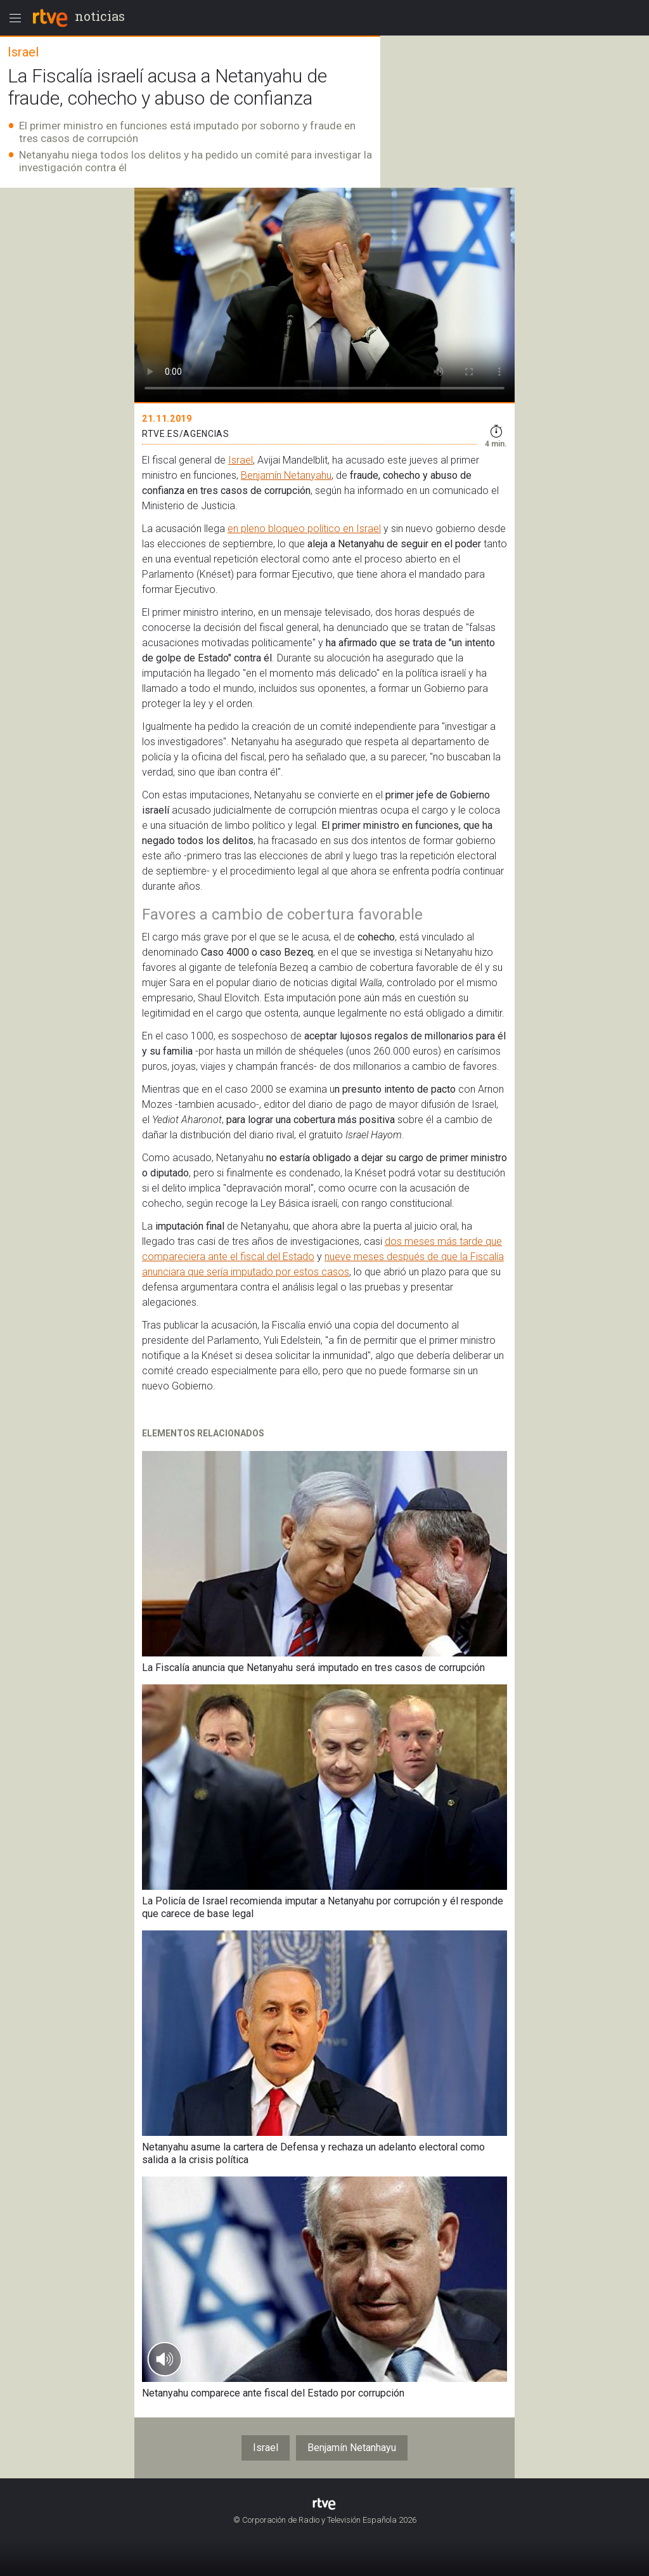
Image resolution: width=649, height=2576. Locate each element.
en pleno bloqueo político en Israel (304, 529)
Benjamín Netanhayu (351, 2448)
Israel (240, 460)
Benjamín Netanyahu (286, 475)
